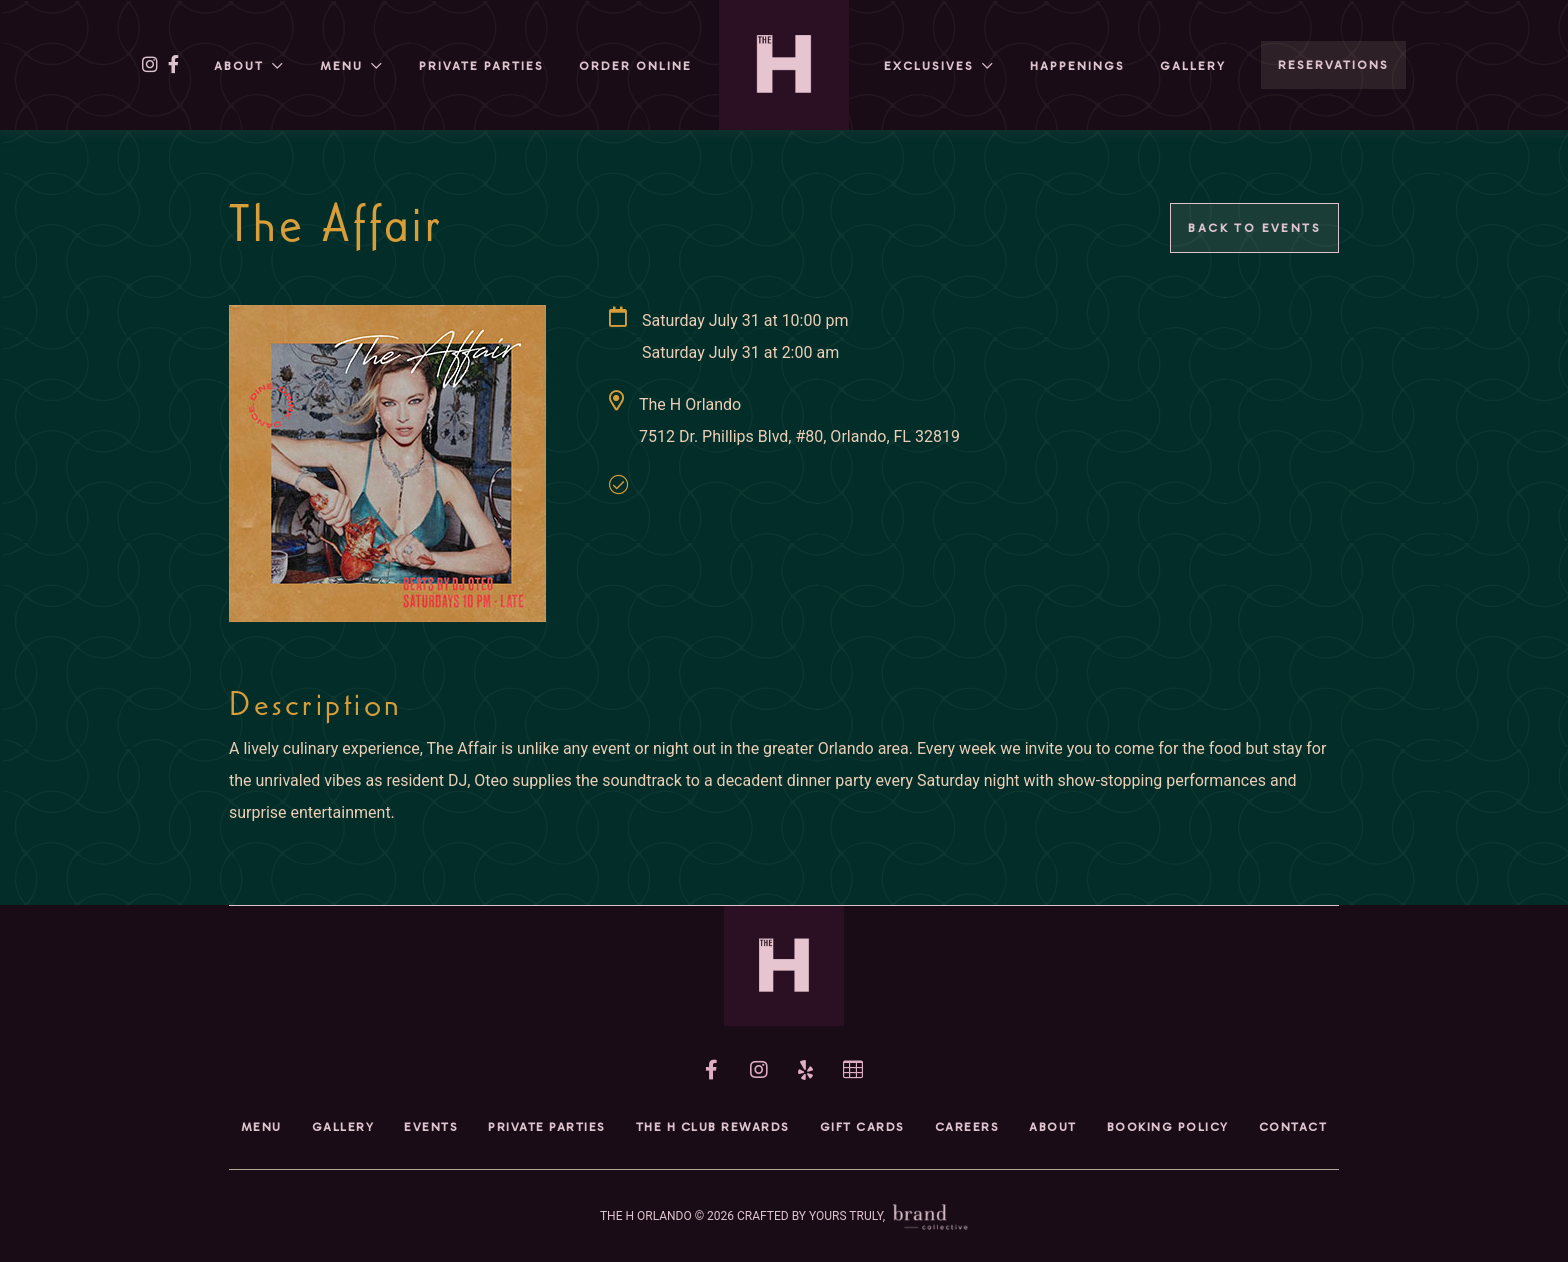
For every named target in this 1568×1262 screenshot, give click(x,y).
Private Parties (481, 66)
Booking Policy (1168, 1127)
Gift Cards (862, 1127)
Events (431, 1127)
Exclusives (929, 66)
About (239, 66)
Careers (967, 1127)
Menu (341, 66)
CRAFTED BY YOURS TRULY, (852, 1216)
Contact (1293, 1127)
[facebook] (173, 65)
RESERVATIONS (1333, 65)
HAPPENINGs (1077, 66)
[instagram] (150, 65)
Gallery (1193, 66)
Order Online (635, 66)
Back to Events (1254, 228)
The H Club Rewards (713, 1127)
